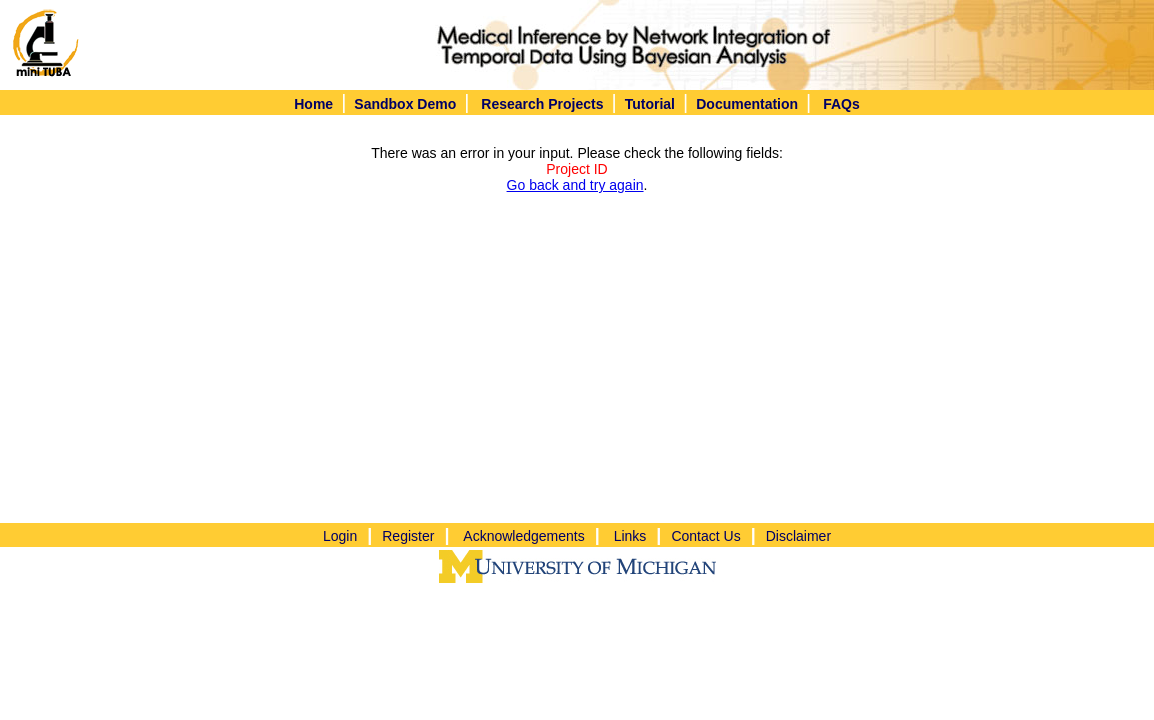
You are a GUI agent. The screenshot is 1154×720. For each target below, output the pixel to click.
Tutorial (650, 104)
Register (408, 536)
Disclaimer (798, 536)
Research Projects (542, 104)
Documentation (747, 104)
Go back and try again (575, 185)
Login (340, 536)
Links (630, 536)
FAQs (841, 104)
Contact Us (705, 536)
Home (313, 104)
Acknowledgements (523, 536)
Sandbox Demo (405, 104)
